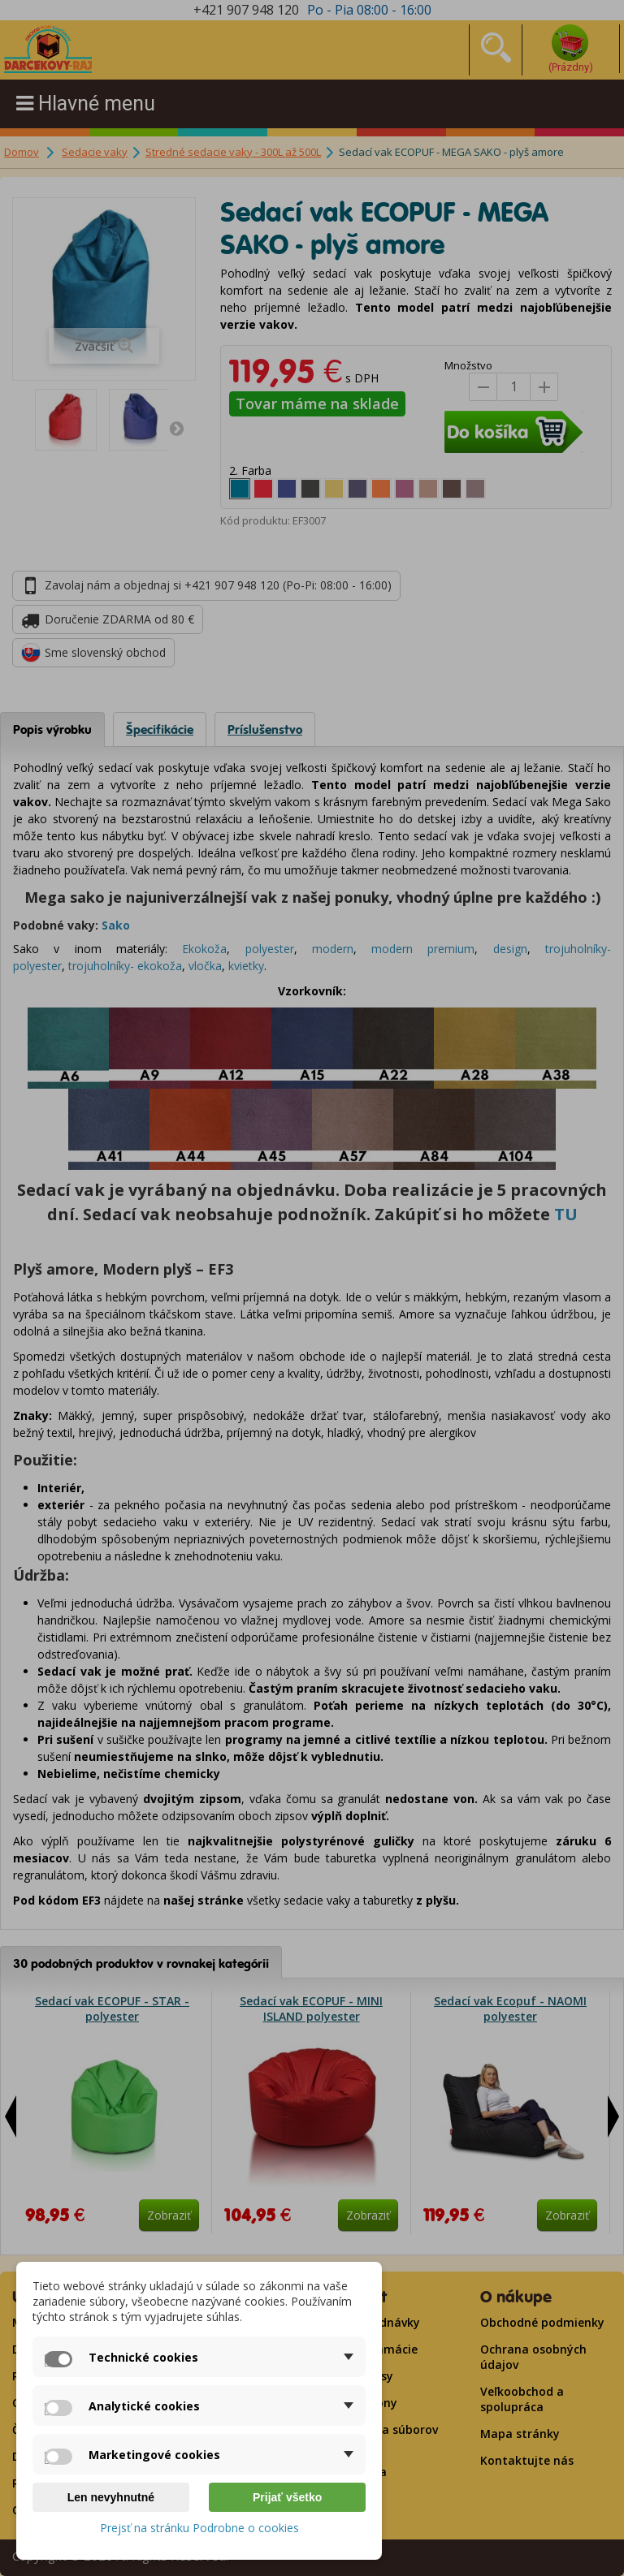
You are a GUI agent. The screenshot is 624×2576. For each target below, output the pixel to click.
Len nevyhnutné (110, 2497)
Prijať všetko (287, 2497)
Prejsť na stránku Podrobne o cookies (199, 2527)
